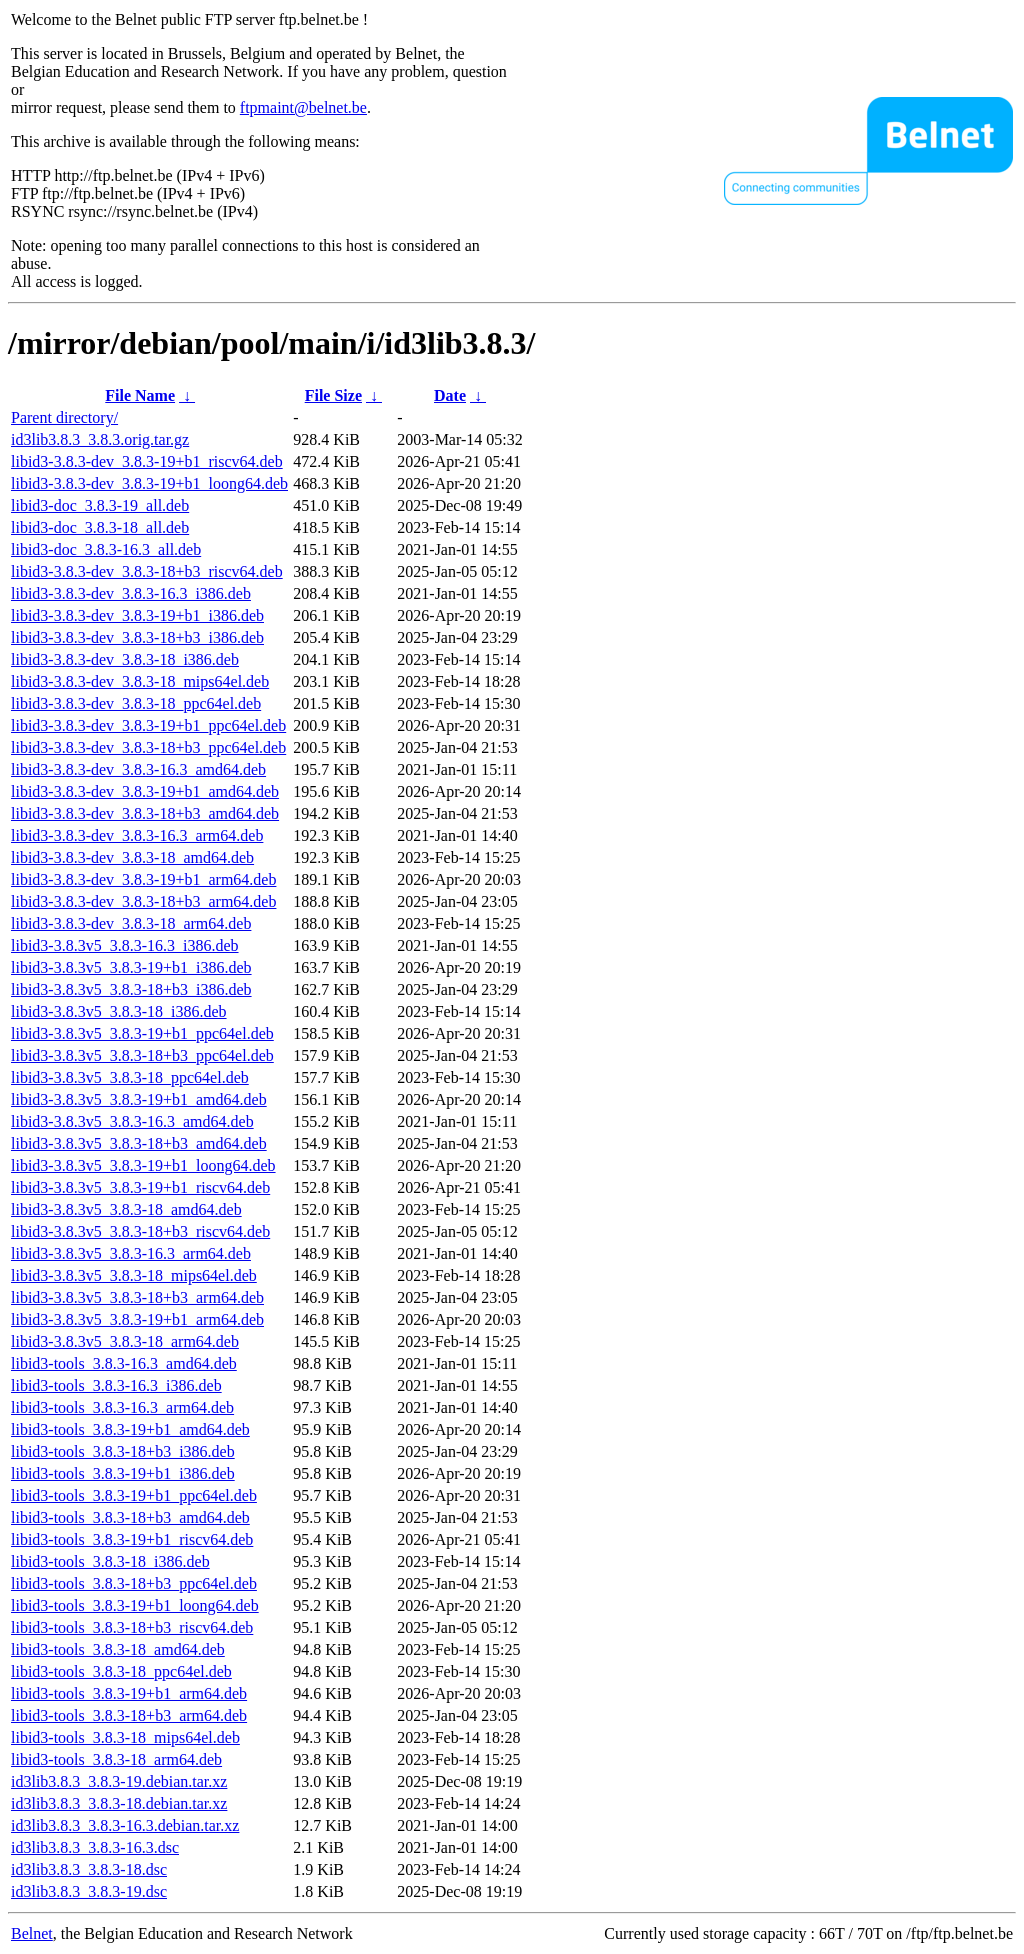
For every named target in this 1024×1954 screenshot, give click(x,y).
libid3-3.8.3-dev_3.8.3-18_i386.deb (125, 659)
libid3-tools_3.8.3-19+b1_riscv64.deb (132, 1539)
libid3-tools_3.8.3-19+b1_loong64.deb (135, 1605)
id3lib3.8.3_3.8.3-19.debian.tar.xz (119, 1781)
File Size (333, 395)
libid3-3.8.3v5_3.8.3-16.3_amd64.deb (132, 1121)
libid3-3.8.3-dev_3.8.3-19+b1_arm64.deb (143, 879)
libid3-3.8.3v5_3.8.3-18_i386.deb (119, 1011)
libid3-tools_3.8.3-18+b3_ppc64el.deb (134, 1583)
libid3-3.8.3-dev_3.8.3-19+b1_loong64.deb (149, 483)
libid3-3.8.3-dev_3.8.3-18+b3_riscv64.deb (147, 571)
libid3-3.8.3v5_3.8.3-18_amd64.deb (126, 1209)
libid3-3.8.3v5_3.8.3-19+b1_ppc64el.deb (142, 1033)
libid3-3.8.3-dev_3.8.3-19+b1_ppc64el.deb (148, 725)
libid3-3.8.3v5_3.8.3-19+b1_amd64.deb (139, 1099)
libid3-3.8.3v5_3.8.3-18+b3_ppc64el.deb (142, 1055)
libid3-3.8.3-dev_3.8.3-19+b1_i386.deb (137, 615)
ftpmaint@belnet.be (303, 107)
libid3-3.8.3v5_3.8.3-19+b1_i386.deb (131, 967)
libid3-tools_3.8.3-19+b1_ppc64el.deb (134, 1495)
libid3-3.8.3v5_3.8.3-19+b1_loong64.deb (143, 1165)
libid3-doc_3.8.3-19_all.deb (100, 505)
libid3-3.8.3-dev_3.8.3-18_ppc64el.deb (136, 703)
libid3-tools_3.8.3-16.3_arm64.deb (122, 1407)
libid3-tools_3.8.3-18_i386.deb (110, 1561)
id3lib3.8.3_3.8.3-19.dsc (89, 1891)
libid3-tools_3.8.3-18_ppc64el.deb (121, 1671)
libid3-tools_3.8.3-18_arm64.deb (116, 1759)
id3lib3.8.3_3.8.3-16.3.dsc (95, 1847)
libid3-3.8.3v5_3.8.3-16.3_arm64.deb (131, 1253)
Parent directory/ (64, 417)
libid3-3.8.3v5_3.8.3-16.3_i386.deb (125, 945)
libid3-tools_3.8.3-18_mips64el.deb (125, 1737)
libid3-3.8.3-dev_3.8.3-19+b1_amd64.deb (145, 791)
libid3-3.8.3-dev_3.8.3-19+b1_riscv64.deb (147, 461)
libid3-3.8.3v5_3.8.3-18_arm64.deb (125, 1341)
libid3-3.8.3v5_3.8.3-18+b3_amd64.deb (139, 1143)
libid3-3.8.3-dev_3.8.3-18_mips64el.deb (140, 681)
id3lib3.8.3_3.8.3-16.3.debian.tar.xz (125, 1825)
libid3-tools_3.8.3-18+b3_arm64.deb (129, 1715)
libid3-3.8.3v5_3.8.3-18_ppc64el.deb (130, 1077)
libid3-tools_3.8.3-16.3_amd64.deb (124, 1363)
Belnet (32, 1933)
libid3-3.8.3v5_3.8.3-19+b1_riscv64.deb (140, 1187)
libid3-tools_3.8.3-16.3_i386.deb (116, 1385)
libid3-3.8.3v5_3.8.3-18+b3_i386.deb (131, 989)
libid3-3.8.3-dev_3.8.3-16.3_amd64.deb (138, 769)
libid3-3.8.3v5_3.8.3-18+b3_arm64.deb (137, 1297)
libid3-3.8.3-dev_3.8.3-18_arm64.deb (131, 923)
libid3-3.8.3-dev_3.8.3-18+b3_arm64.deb (143, 901)
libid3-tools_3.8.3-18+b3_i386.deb (123, 1451)
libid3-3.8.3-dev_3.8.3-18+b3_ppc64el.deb (148, 747)
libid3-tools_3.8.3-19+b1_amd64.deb (130, 1429)
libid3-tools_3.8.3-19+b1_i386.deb (123, 1473)
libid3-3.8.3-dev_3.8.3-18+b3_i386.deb (137, 637)
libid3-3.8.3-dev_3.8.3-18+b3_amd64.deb (145, 813)
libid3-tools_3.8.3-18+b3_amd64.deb (130, 1517)
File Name (140, 395)
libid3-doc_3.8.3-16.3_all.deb (106, 549)
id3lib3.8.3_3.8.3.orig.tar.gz (100, 439)
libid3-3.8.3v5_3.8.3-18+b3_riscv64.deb (140, 1231)
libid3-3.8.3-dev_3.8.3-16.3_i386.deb (131, 593)
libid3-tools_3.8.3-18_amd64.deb (118, 1649)
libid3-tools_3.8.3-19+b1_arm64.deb (129, 1693)
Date (450, 395)
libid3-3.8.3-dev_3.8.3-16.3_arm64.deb (137, 835)
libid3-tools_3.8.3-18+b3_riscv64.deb (132, 1627)
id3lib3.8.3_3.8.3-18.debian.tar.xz (119, 1803)
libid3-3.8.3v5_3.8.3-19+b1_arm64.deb (137, 1319)
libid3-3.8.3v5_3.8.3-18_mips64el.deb (134, 1275)
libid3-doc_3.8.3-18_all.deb (100, 527)
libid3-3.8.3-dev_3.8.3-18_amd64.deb (132, 857)
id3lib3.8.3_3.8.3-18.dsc (89, 1869)
